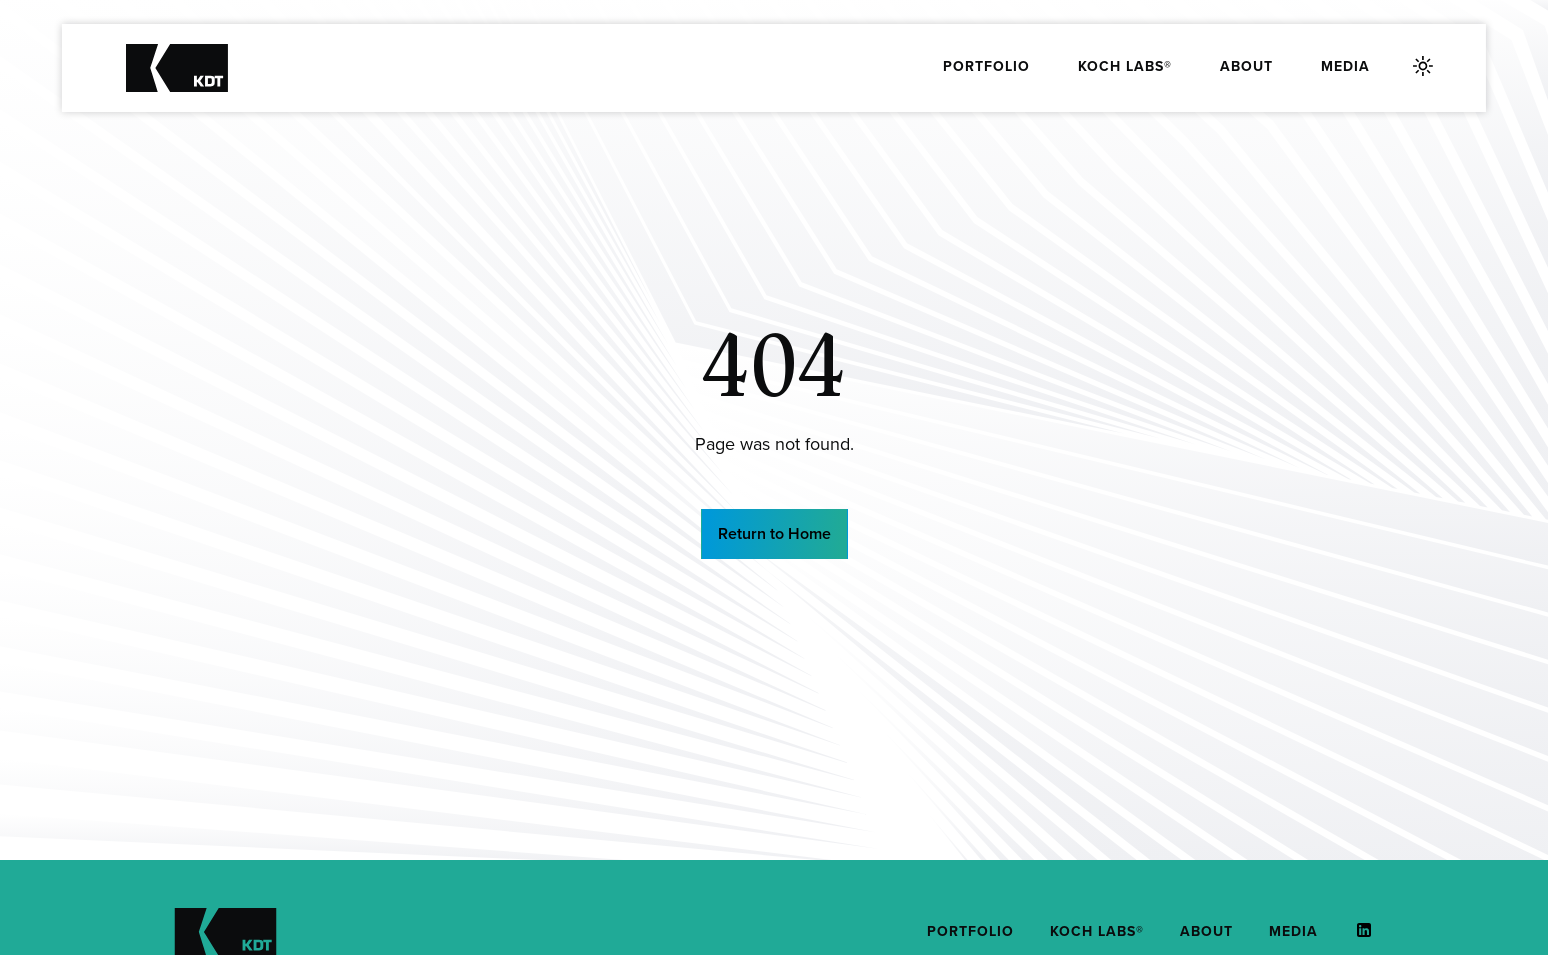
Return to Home (774, 533)
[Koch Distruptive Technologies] (177, 68)
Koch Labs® (1125, 66)
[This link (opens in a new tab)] (1354, 930)
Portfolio (986, 66)
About (1246, 66)
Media (1345, 66)
